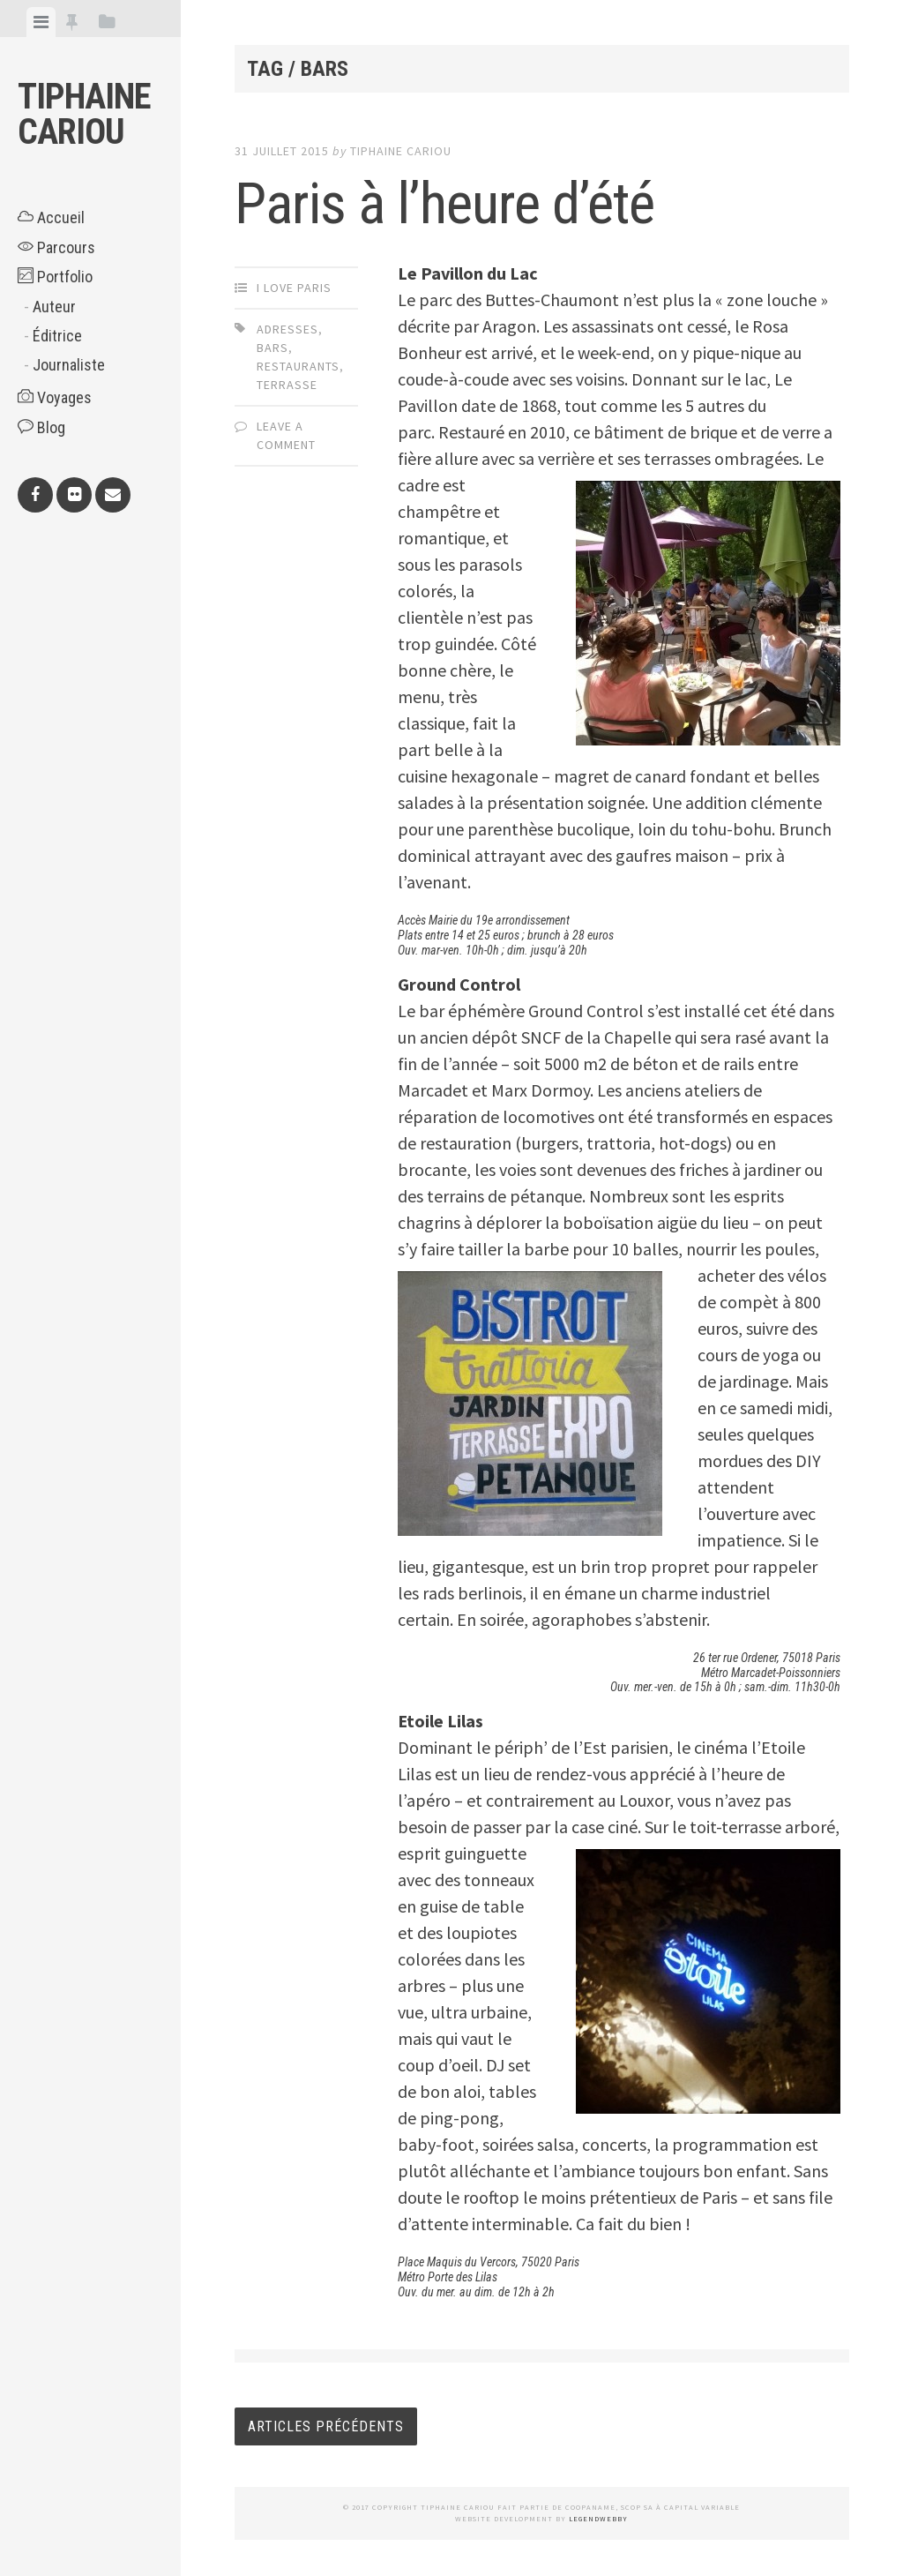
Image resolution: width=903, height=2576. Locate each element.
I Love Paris (294, 288)
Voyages (55, 397)
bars (272, 348)
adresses (287, 329)
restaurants (298, 366)
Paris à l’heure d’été (444, 203)
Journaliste (69, 365)
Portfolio (55, 276)
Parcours (56, 247)
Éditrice (57, 335)
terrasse (287, 385)
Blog (41, 427)
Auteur (54, 306)
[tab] (41, 22)
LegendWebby (598, 2518)
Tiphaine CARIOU (84, 114)
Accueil (51, 217)
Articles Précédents (326, 2426)
